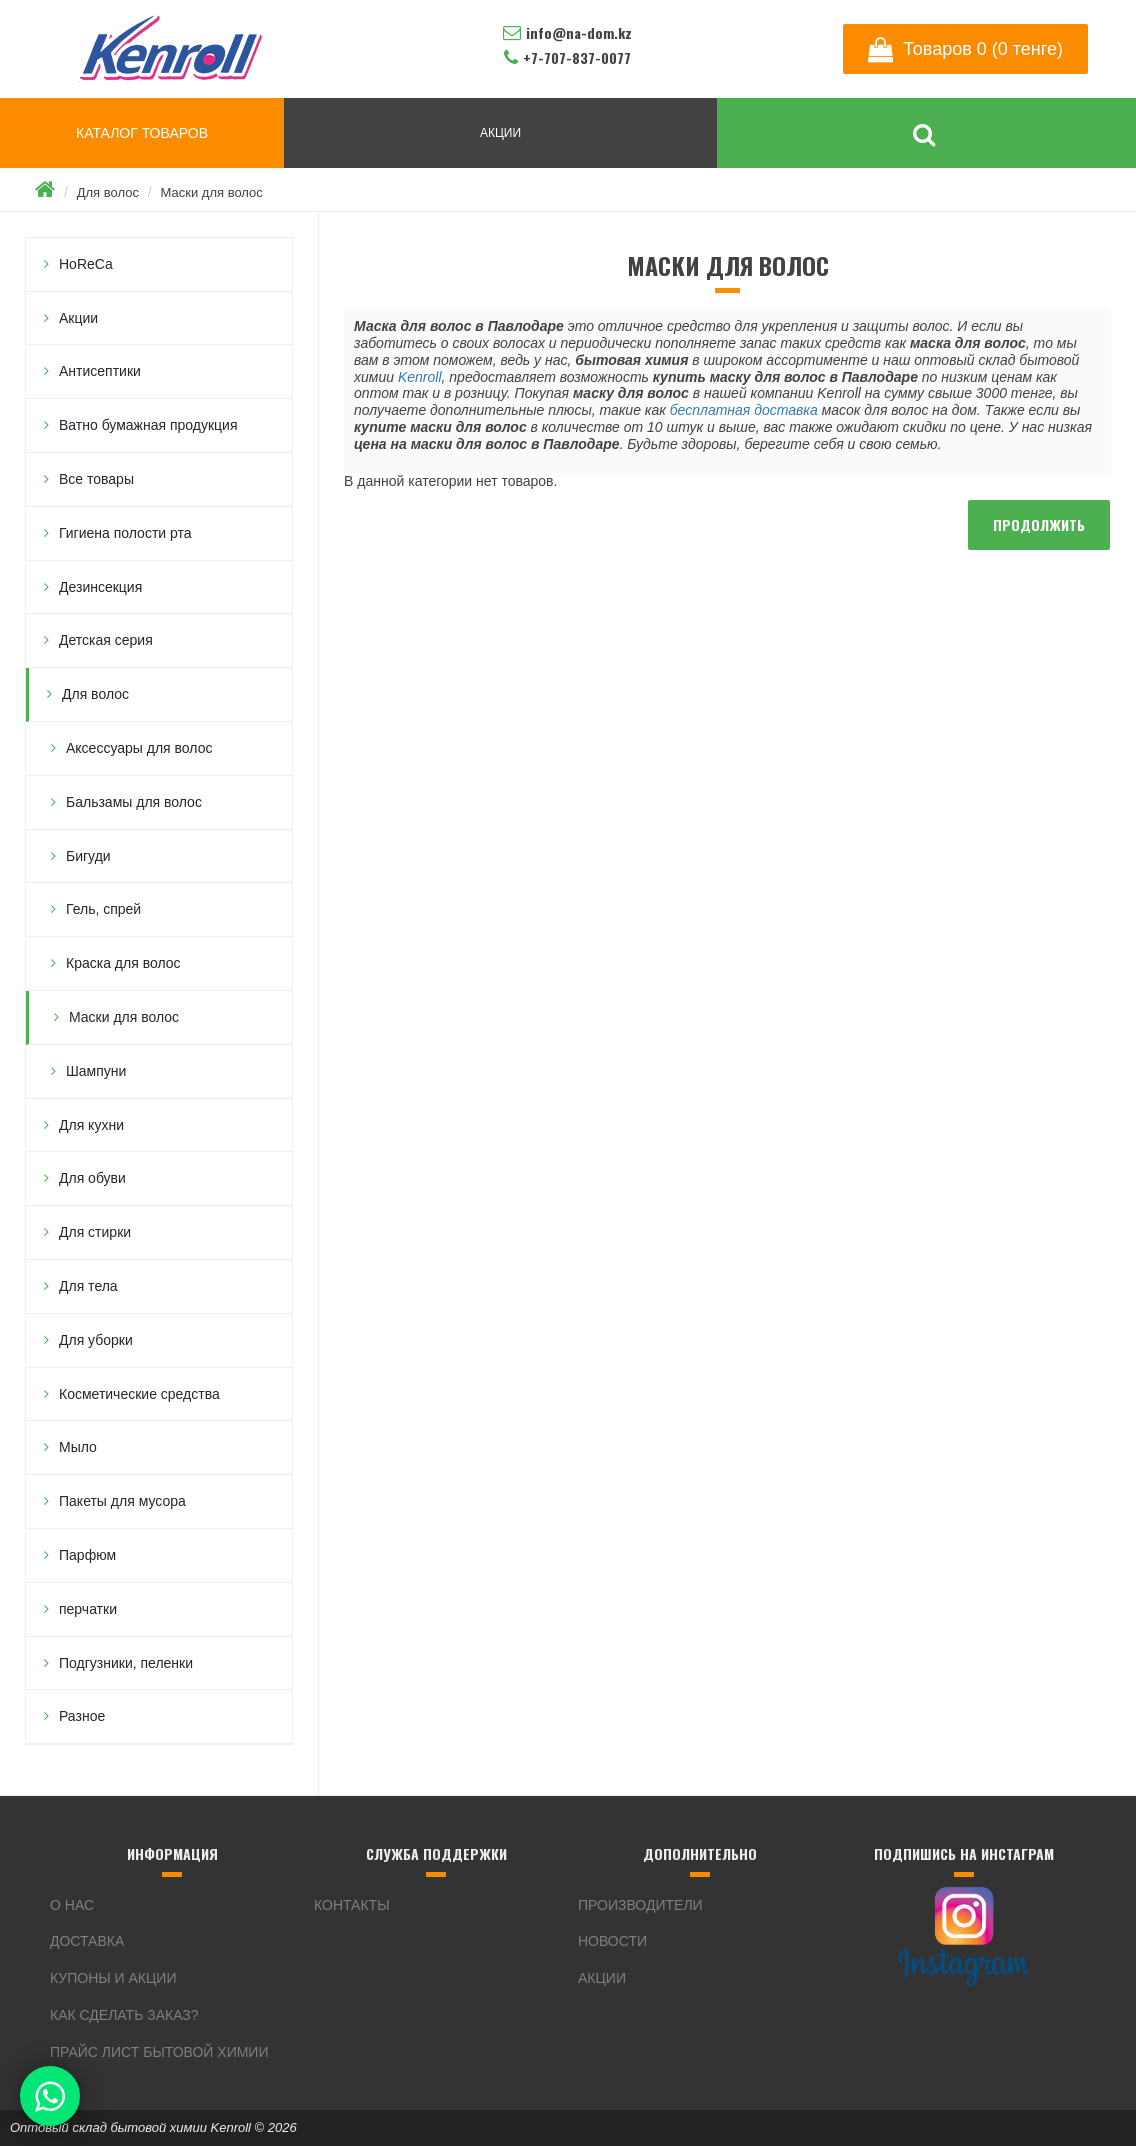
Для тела (88, 1286)
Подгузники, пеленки (126, 1663)
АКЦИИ (500, 133)
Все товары (96, 479)
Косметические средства (139, 1394)
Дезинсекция (100, 587)
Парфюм (87, 1555)
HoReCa (86, 264)
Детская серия (106, 640)
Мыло (78, 1447)
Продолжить (1039, 524)
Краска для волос (123, 963)
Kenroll (420, 377)
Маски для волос (212, 192)
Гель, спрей (103, 909)
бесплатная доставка (744, 410)
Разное (82, 1716)
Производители (640, 1905)
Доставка (87, 1941)
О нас (72, 1905)
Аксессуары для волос (139, 748)
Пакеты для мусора (122, 1501)
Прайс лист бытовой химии (159, 2052)
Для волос (108, 192)
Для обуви (92, 1178)
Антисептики (100, 371)
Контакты (352, 1905)
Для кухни (91, 1125)
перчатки (88, 1609)
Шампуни (96, 1071)
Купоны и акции (113, 1978)
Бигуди (88, 856)
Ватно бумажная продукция (148, 425)
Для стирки (95, 1232)
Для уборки (96, 1340)
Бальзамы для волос (134, 802)
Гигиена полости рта (125, 533)
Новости (612, 1941)
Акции (78, 318)
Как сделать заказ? (124, 2015)
